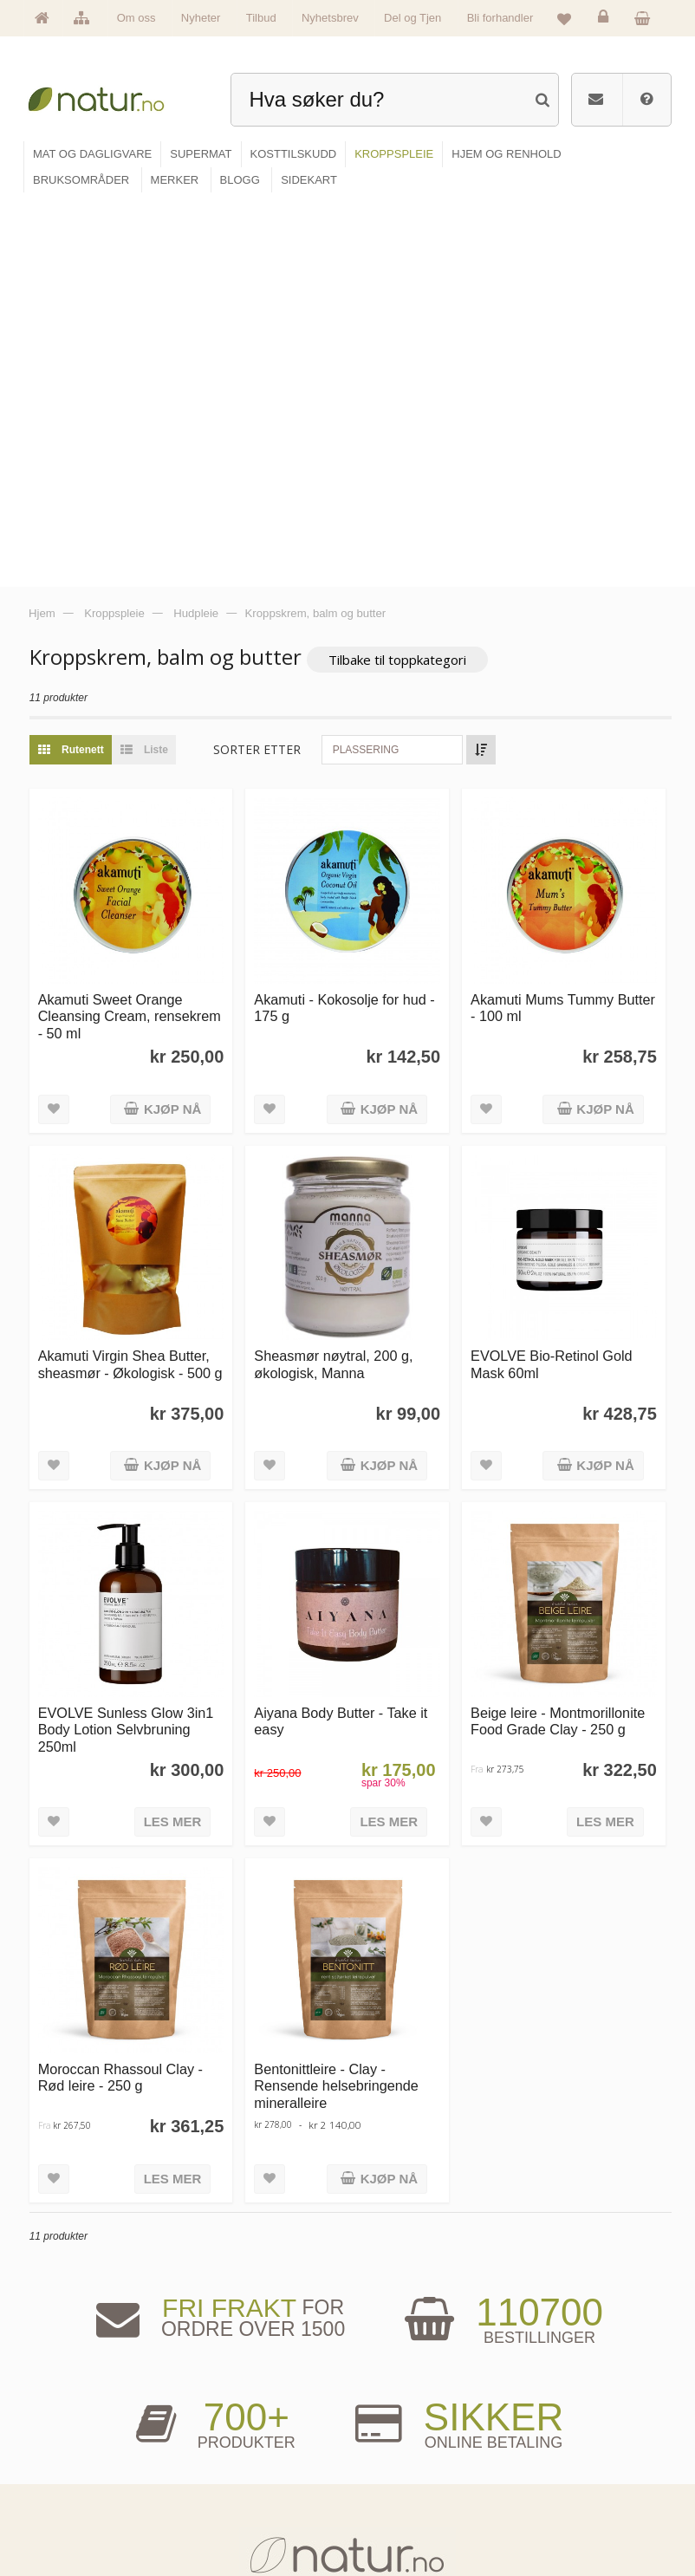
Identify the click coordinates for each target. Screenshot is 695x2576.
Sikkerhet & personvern (565, 2521)
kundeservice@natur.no (347, 2305)
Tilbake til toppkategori (400, 274)
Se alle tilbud (74, 2521)
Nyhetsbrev (330, 17)
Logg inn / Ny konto (558, 2414)
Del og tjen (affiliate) (407, 2494)
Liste (142, 364)
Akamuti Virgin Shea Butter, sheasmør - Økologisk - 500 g (133, 976)
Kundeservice (547, 2467)
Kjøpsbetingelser (553, 2494)
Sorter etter (260, 363)
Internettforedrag (400, 2467)
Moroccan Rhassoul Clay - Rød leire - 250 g (123, 1688)
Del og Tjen (412, 17)
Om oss (136, 17)
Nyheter (201, 17)
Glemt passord (549, 2440)
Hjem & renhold (239, 2521)
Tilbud (261, 17)
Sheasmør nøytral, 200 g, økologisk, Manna (336, 976)
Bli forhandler (500, 17)
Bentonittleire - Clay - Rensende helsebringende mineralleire (339, 1696)
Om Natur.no (73, 2440)
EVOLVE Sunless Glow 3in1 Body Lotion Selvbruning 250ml (129, 1340)
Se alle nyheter (78, 2494)
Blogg (380, 2414)
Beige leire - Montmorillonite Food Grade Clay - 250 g (558, 1332)
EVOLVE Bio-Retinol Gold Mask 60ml (552, 976)
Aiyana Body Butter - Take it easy (343, 1332)
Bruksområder (396, 2440)
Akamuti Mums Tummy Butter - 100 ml (563, 621)
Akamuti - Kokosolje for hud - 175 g (347, 621)
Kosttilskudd (233, 2467)
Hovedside (69, 2414)
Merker (62, 2467)
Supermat (228, 2440)
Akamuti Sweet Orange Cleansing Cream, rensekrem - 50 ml (132, 629)
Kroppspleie (232, 2494)
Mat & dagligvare (242, 2414)
